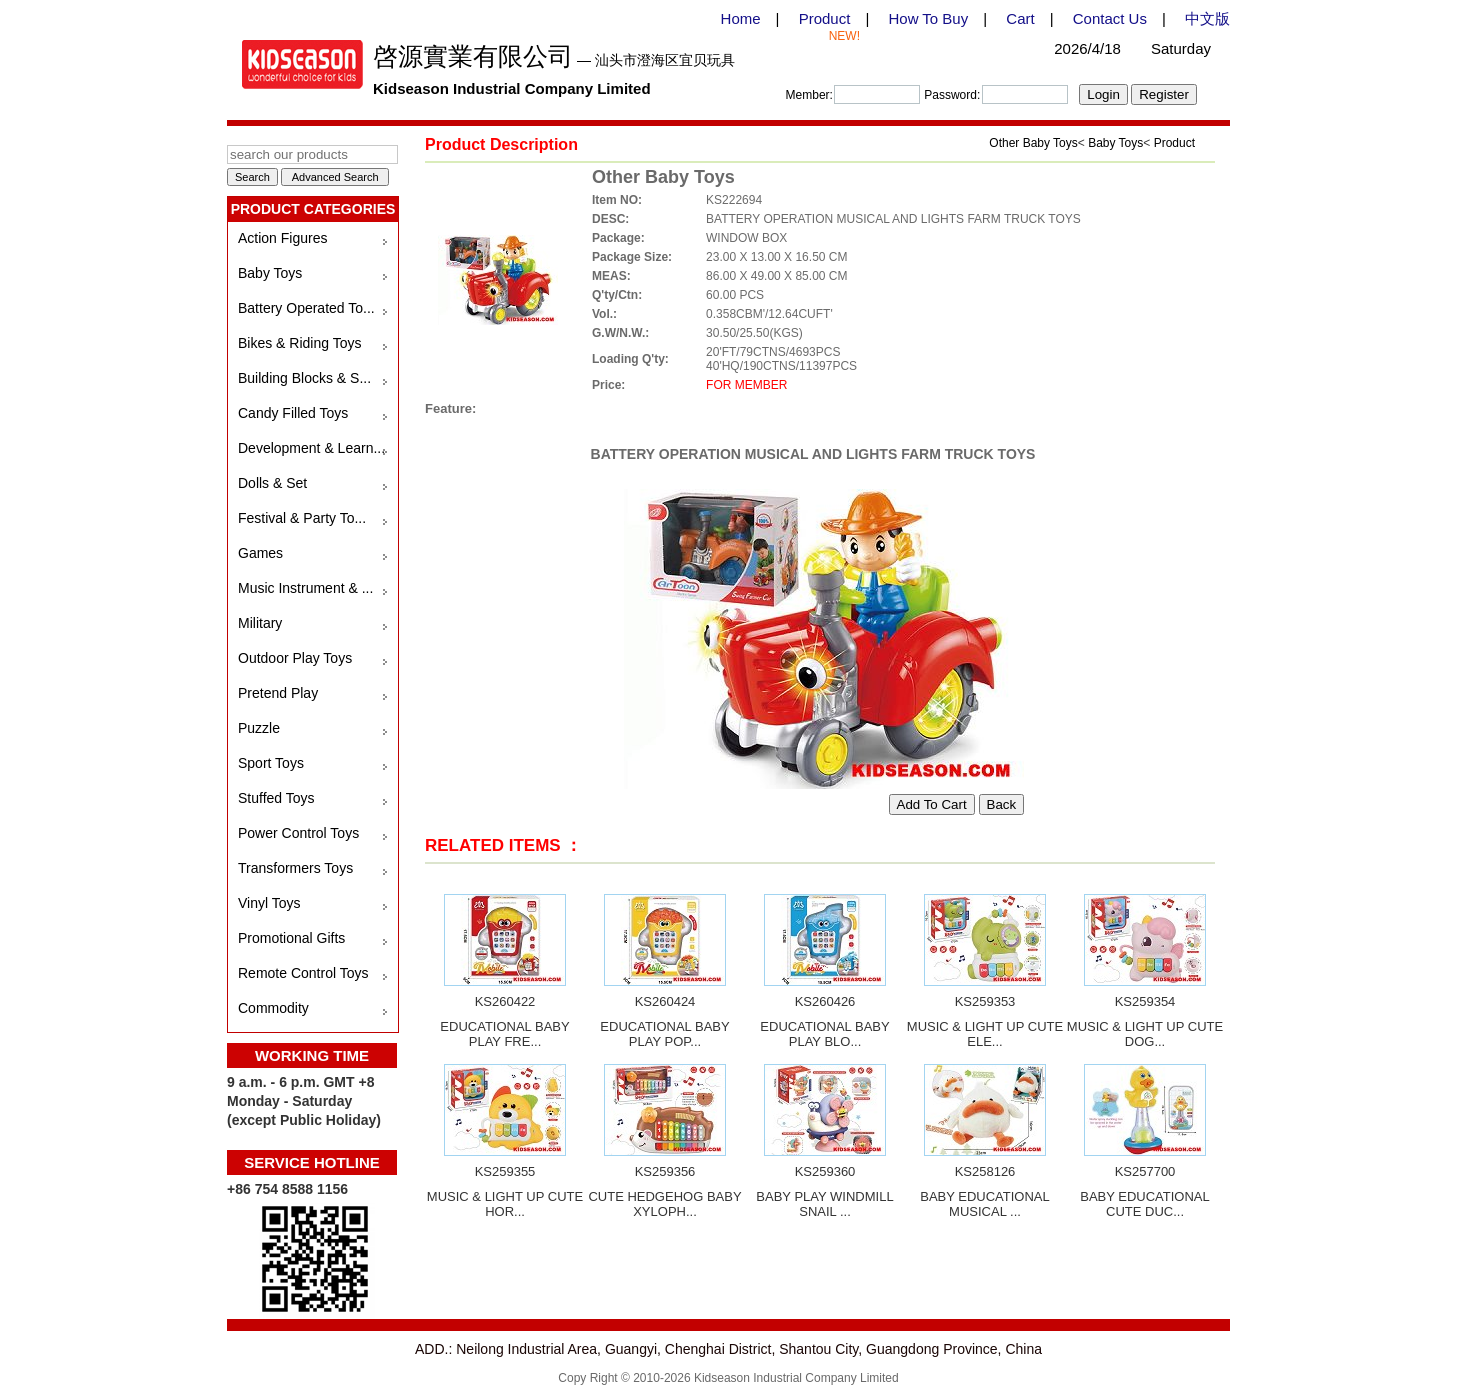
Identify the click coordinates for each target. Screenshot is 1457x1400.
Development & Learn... (311, 448)
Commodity (273, 1008)
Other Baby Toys (1033, 143)
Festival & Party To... (302, 518)
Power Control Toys (298, 833)
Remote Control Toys (303, 973)
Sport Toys (271, 763)
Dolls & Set (272, 483)
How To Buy (928, 18)
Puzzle (259, 728)
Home (741, 18)
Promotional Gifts (291, 938)
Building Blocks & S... (304, 378)
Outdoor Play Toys (295, 658)
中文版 (1207, 18)
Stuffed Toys (276, 798)
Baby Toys (270, 273)
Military (260, 623)
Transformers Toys (295, 868)
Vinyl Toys (269, 903)
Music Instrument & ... (305, 588)
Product (825, 18)
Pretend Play (278, 693)
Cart (1020, 18)
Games (260, 553)
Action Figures (282, 238)
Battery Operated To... (306, 308)
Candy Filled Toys (293, 413)
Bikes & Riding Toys (299, 343)
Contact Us (1110, 18)
